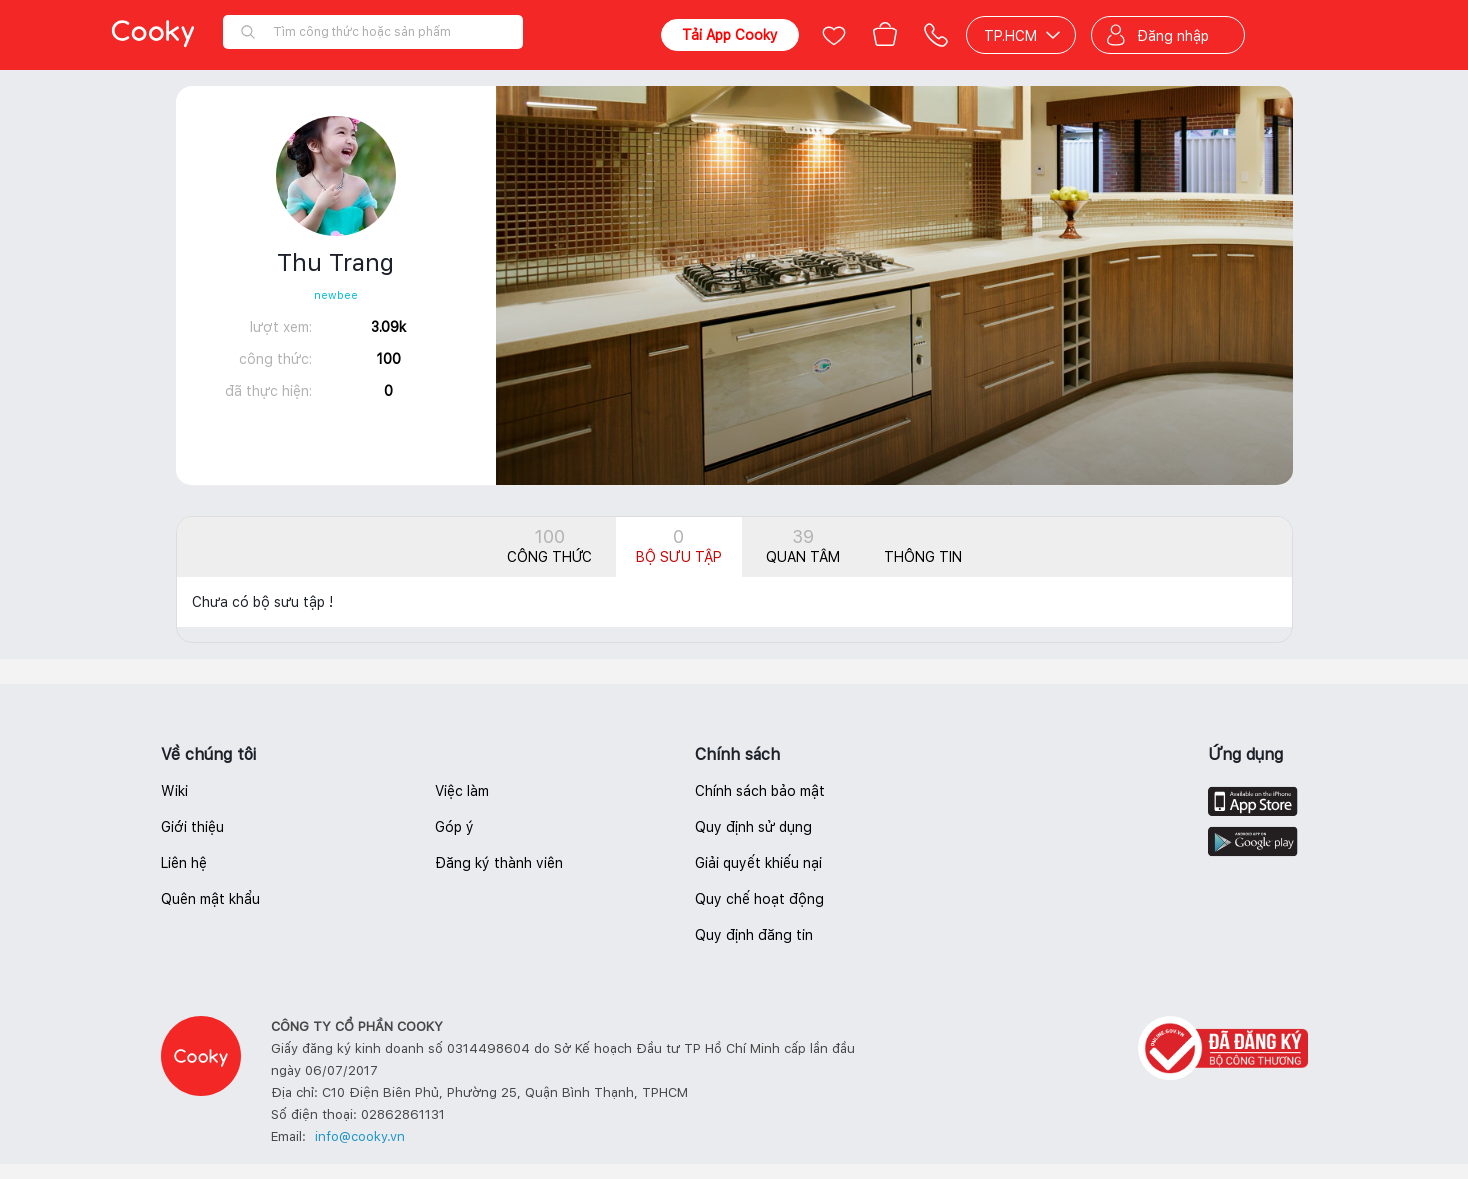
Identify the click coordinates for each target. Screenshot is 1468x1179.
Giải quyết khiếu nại (758, 863)
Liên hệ (184, 863)
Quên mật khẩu (210, 899)
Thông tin (923, 557)
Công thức (549, 545)
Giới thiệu (192, 827)
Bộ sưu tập (679, 545)
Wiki (174, 791)
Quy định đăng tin (754, 935)
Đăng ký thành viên (499, 863)
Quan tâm (803, 545)
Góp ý (454, 827)
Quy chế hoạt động (759, 899)
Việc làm (462, 791)
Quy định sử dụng (753, 827)
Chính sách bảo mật (760, 791)
